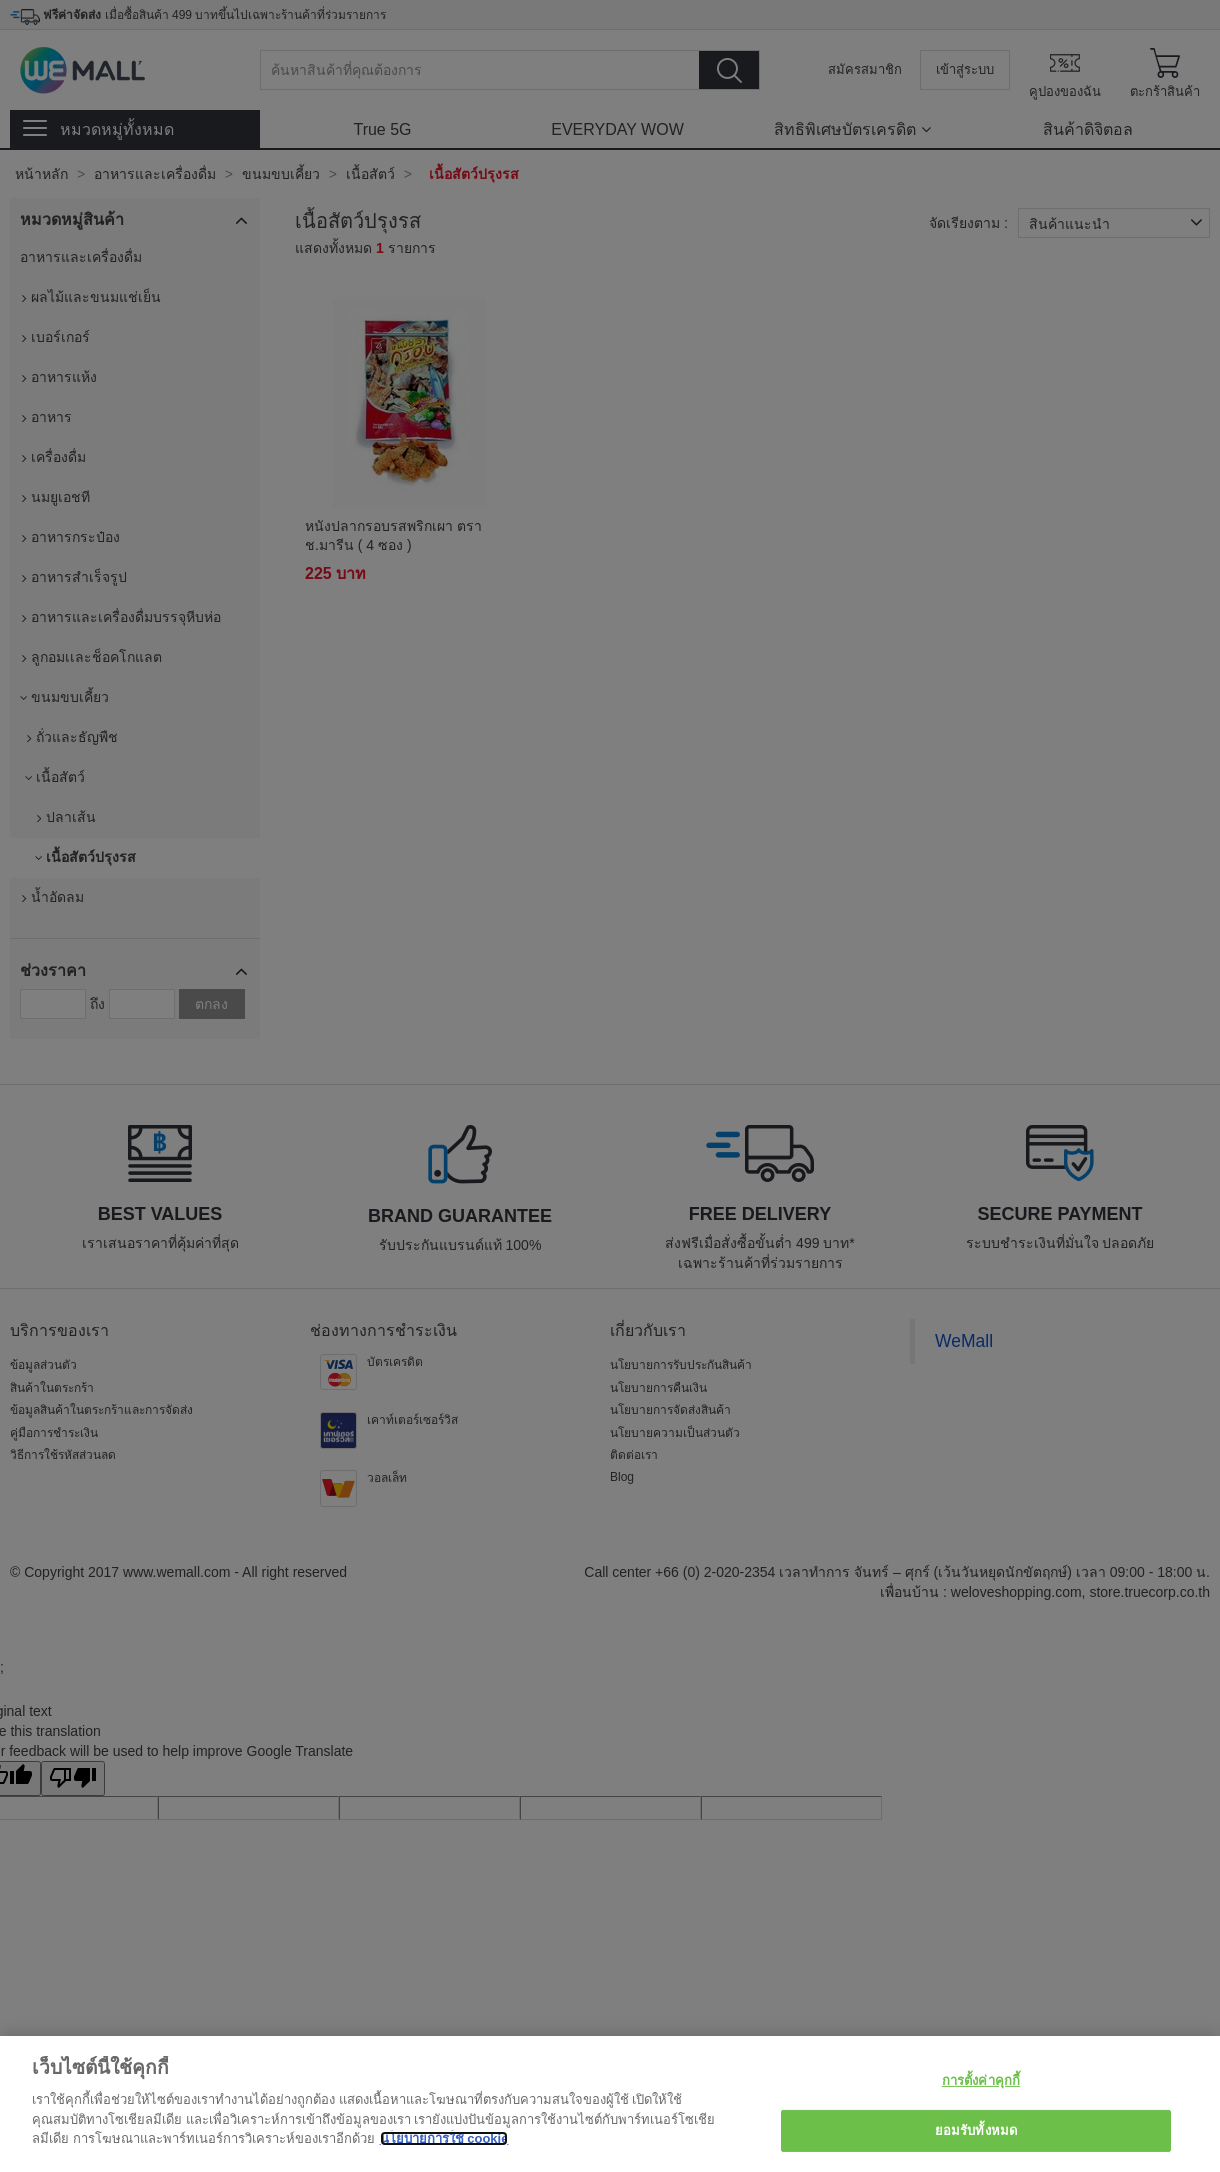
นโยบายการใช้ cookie (444, 2138)
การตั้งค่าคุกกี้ (981, 2080)
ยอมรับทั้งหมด (976, 2130)
